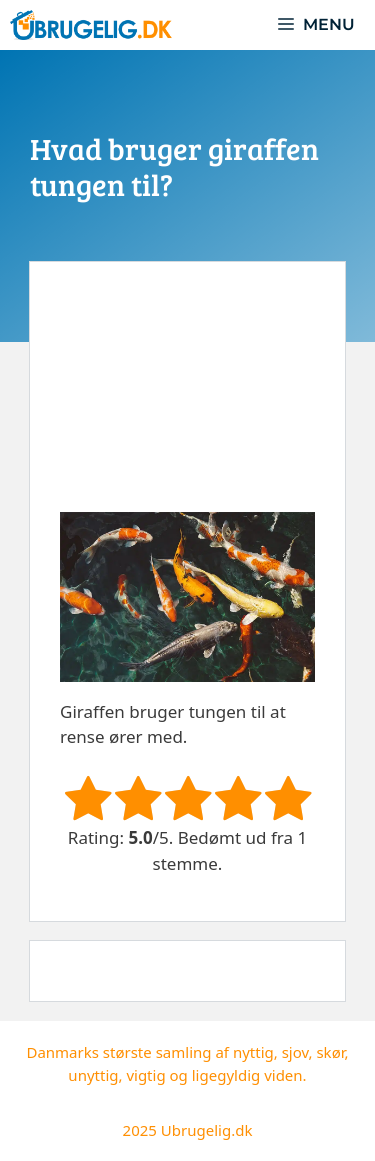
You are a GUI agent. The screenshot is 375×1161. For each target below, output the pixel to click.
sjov (295, 1052)
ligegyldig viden (247, 1075)
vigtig (145, 1075)
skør (330, 1052)
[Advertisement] (187, 402)
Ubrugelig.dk (207, 1130)
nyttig (253, 1052)
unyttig (93, 1075)
